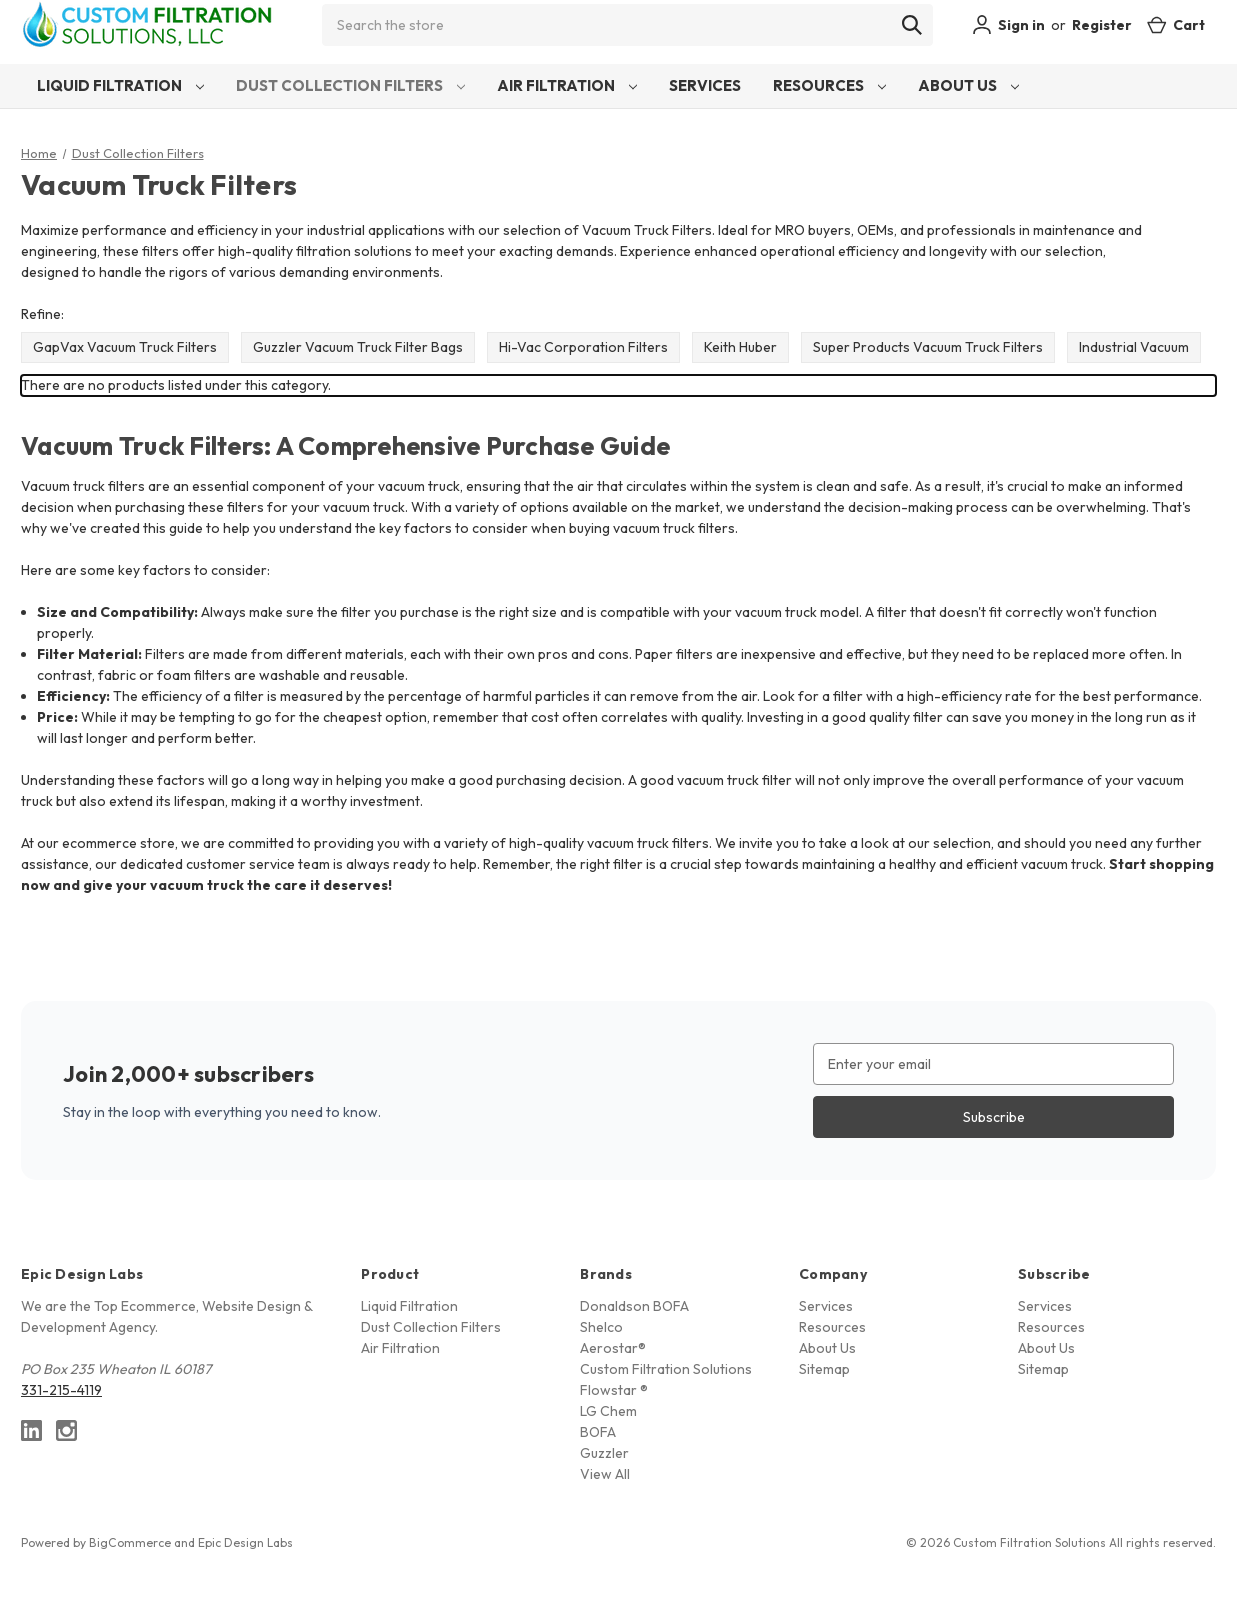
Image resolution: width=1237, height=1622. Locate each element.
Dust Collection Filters (350, 85)
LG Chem (608, 1411)
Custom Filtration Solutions (666, 1369)
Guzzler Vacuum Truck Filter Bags (358, 347)
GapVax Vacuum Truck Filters (125, 347)
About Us (968, 85)
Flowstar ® (614, 1390)
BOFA (598, 1432)
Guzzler (604, 1453)
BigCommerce (130, 1542)
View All (605, 1474)
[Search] (912, 25)
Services (705, 85)
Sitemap (824, 1369)
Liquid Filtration (120, 85)
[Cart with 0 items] (1176, 25)
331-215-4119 (61, 1390)
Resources (829, 85)
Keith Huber (740, 347)
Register (1102, 25)
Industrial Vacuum (1134, 347)
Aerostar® (613, 1348)
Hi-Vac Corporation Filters (583, 347)
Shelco (601, 1327)
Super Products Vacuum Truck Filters (928, 347)
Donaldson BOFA (634, 1306)
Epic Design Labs (245, 1542)
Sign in (1008, 25)
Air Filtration (567, 85)
